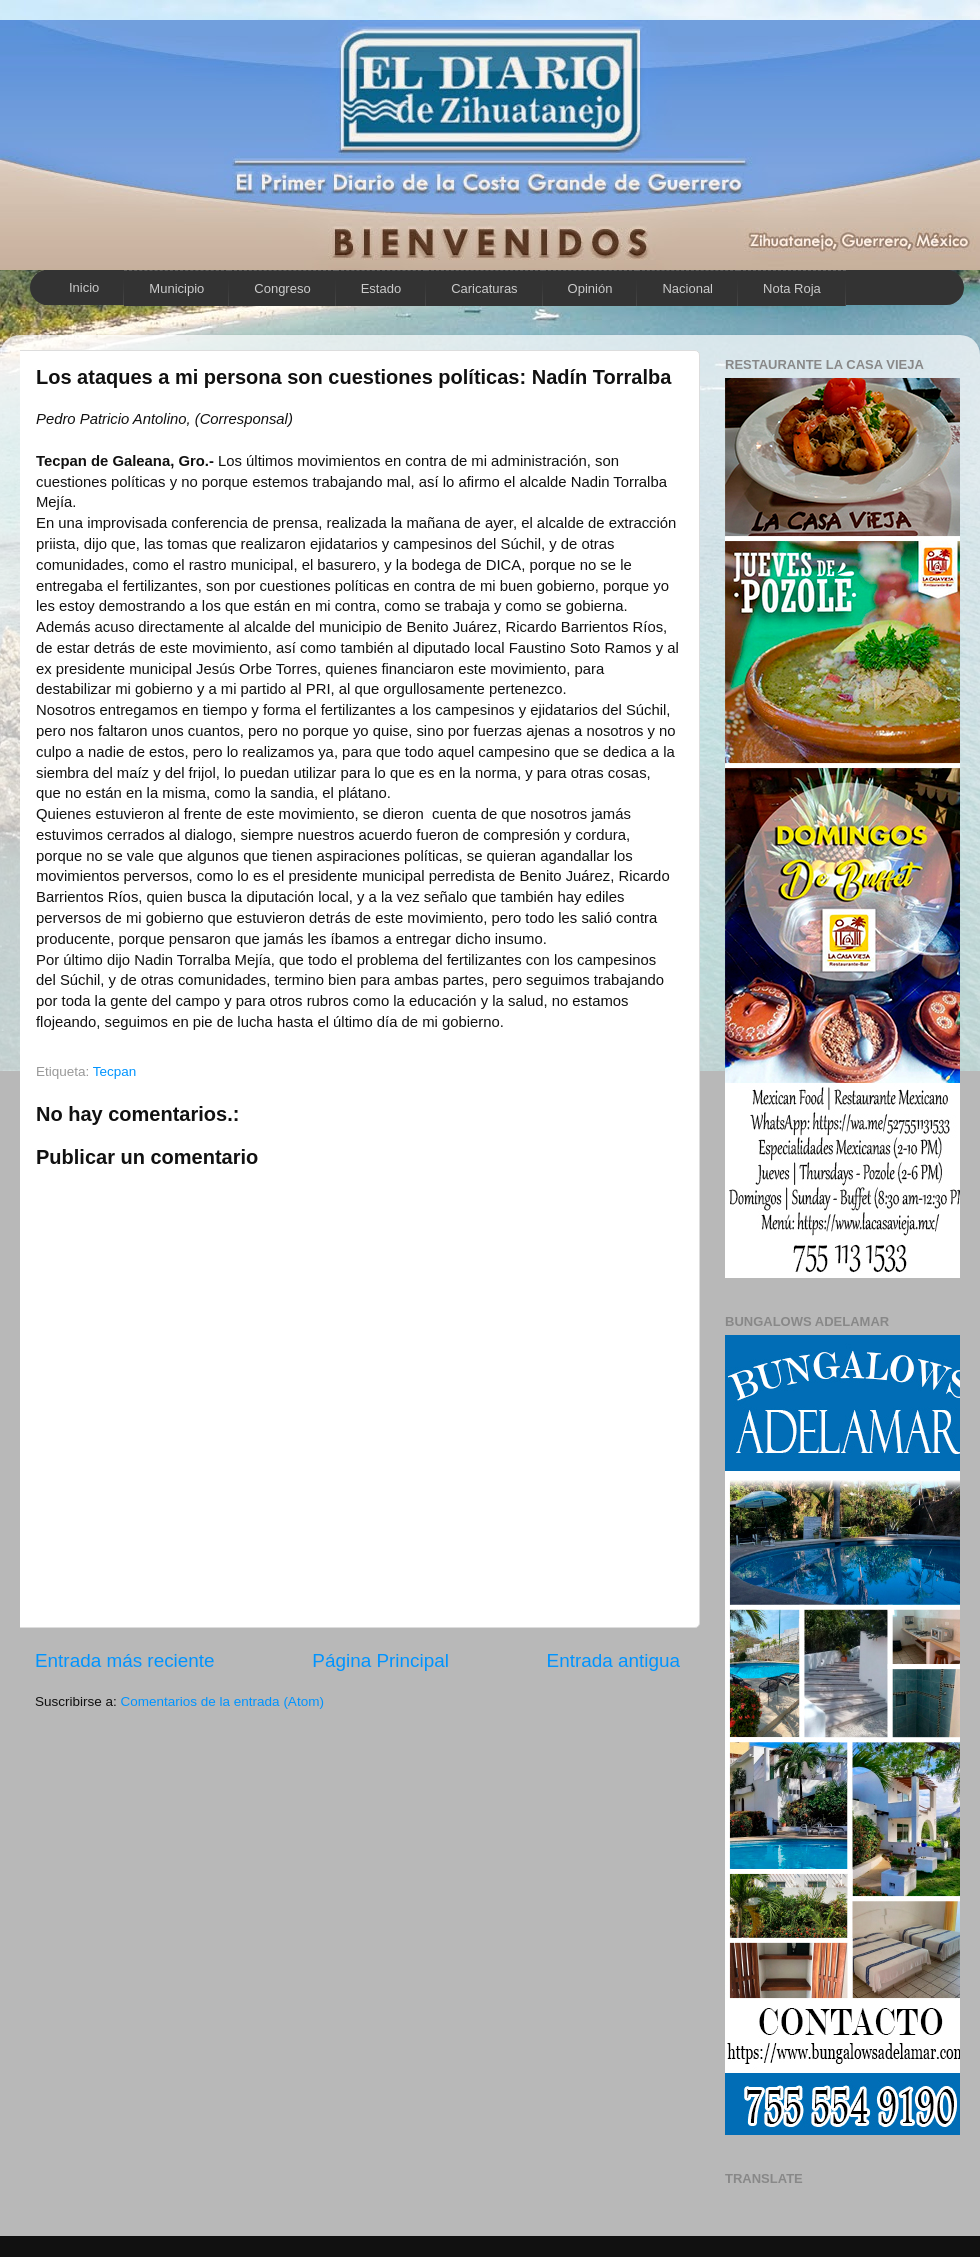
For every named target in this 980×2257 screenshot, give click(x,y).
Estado (381, 288)
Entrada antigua (613, 1660)
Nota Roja (792, 288)
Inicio (84, 287)
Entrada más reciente (125, 1660)
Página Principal (380, 1660)
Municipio (176, 288)
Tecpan (115, 1071)
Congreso (282, 288)
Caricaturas (484, 288)
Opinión (590, 288)
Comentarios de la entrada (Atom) (222, 1701)
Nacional (687, 288)
